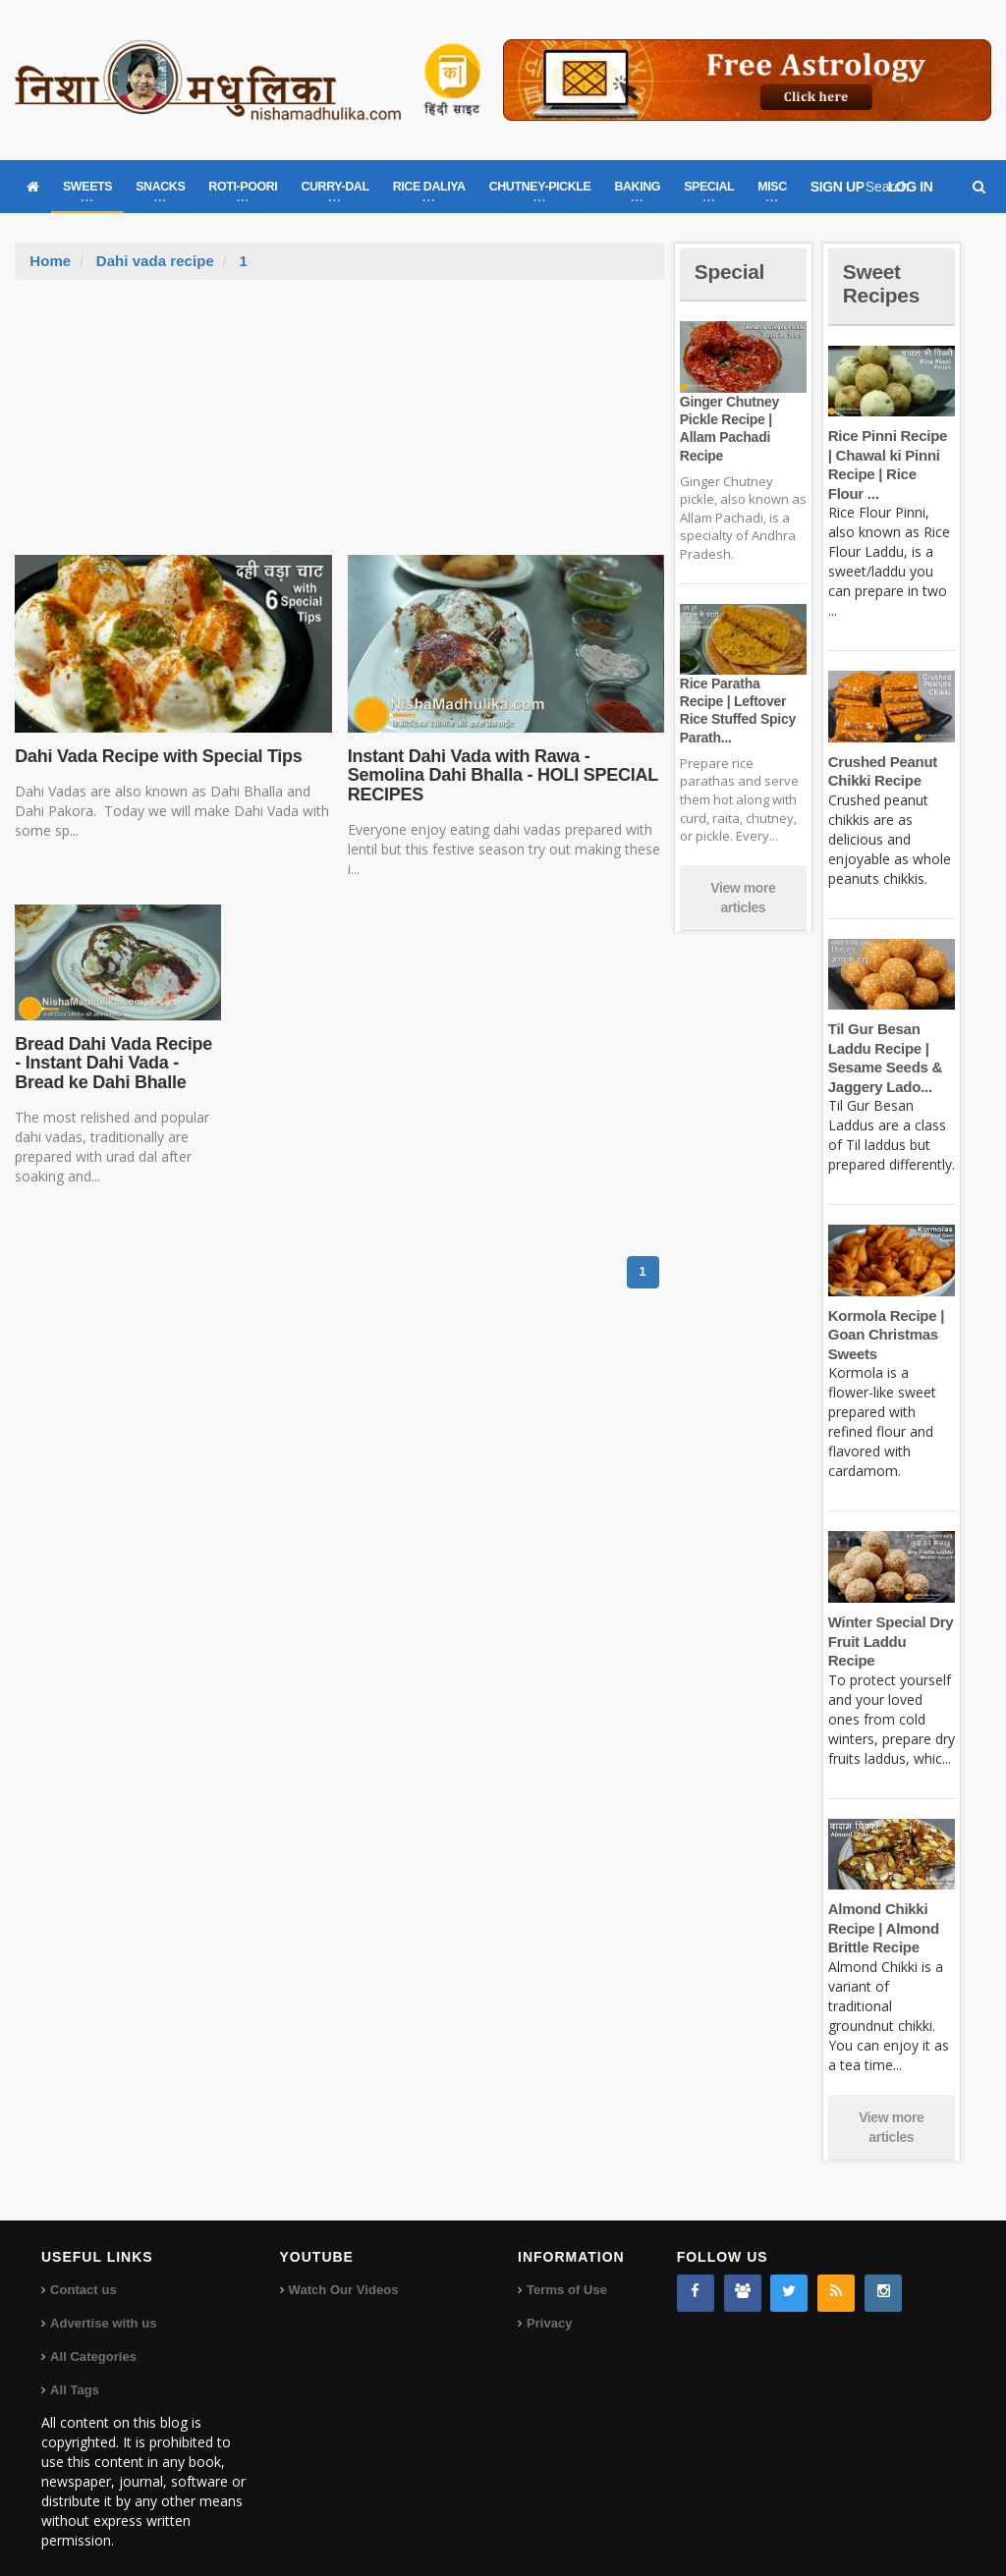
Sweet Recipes (883, 283)
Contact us (83, 2271)
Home (50, 260)
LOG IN (910, 186)
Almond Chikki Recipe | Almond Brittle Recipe (882, 1909)
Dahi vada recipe (154, 260)
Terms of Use (566, 2271)
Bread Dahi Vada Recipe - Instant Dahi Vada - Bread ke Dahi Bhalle (116, 1063)
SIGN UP (837, 186)
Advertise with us (103, 2304)
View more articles (742, 897)
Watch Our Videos (343, 2271)
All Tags (74, 2371)
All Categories (93, 2337)
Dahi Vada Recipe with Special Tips (156, 756)
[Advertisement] (340, 427)
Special (731, 271)
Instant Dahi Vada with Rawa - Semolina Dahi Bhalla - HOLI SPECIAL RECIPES (500, 775)
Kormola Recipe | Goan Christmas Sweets (885, 1334)
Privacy (549, 2304)
